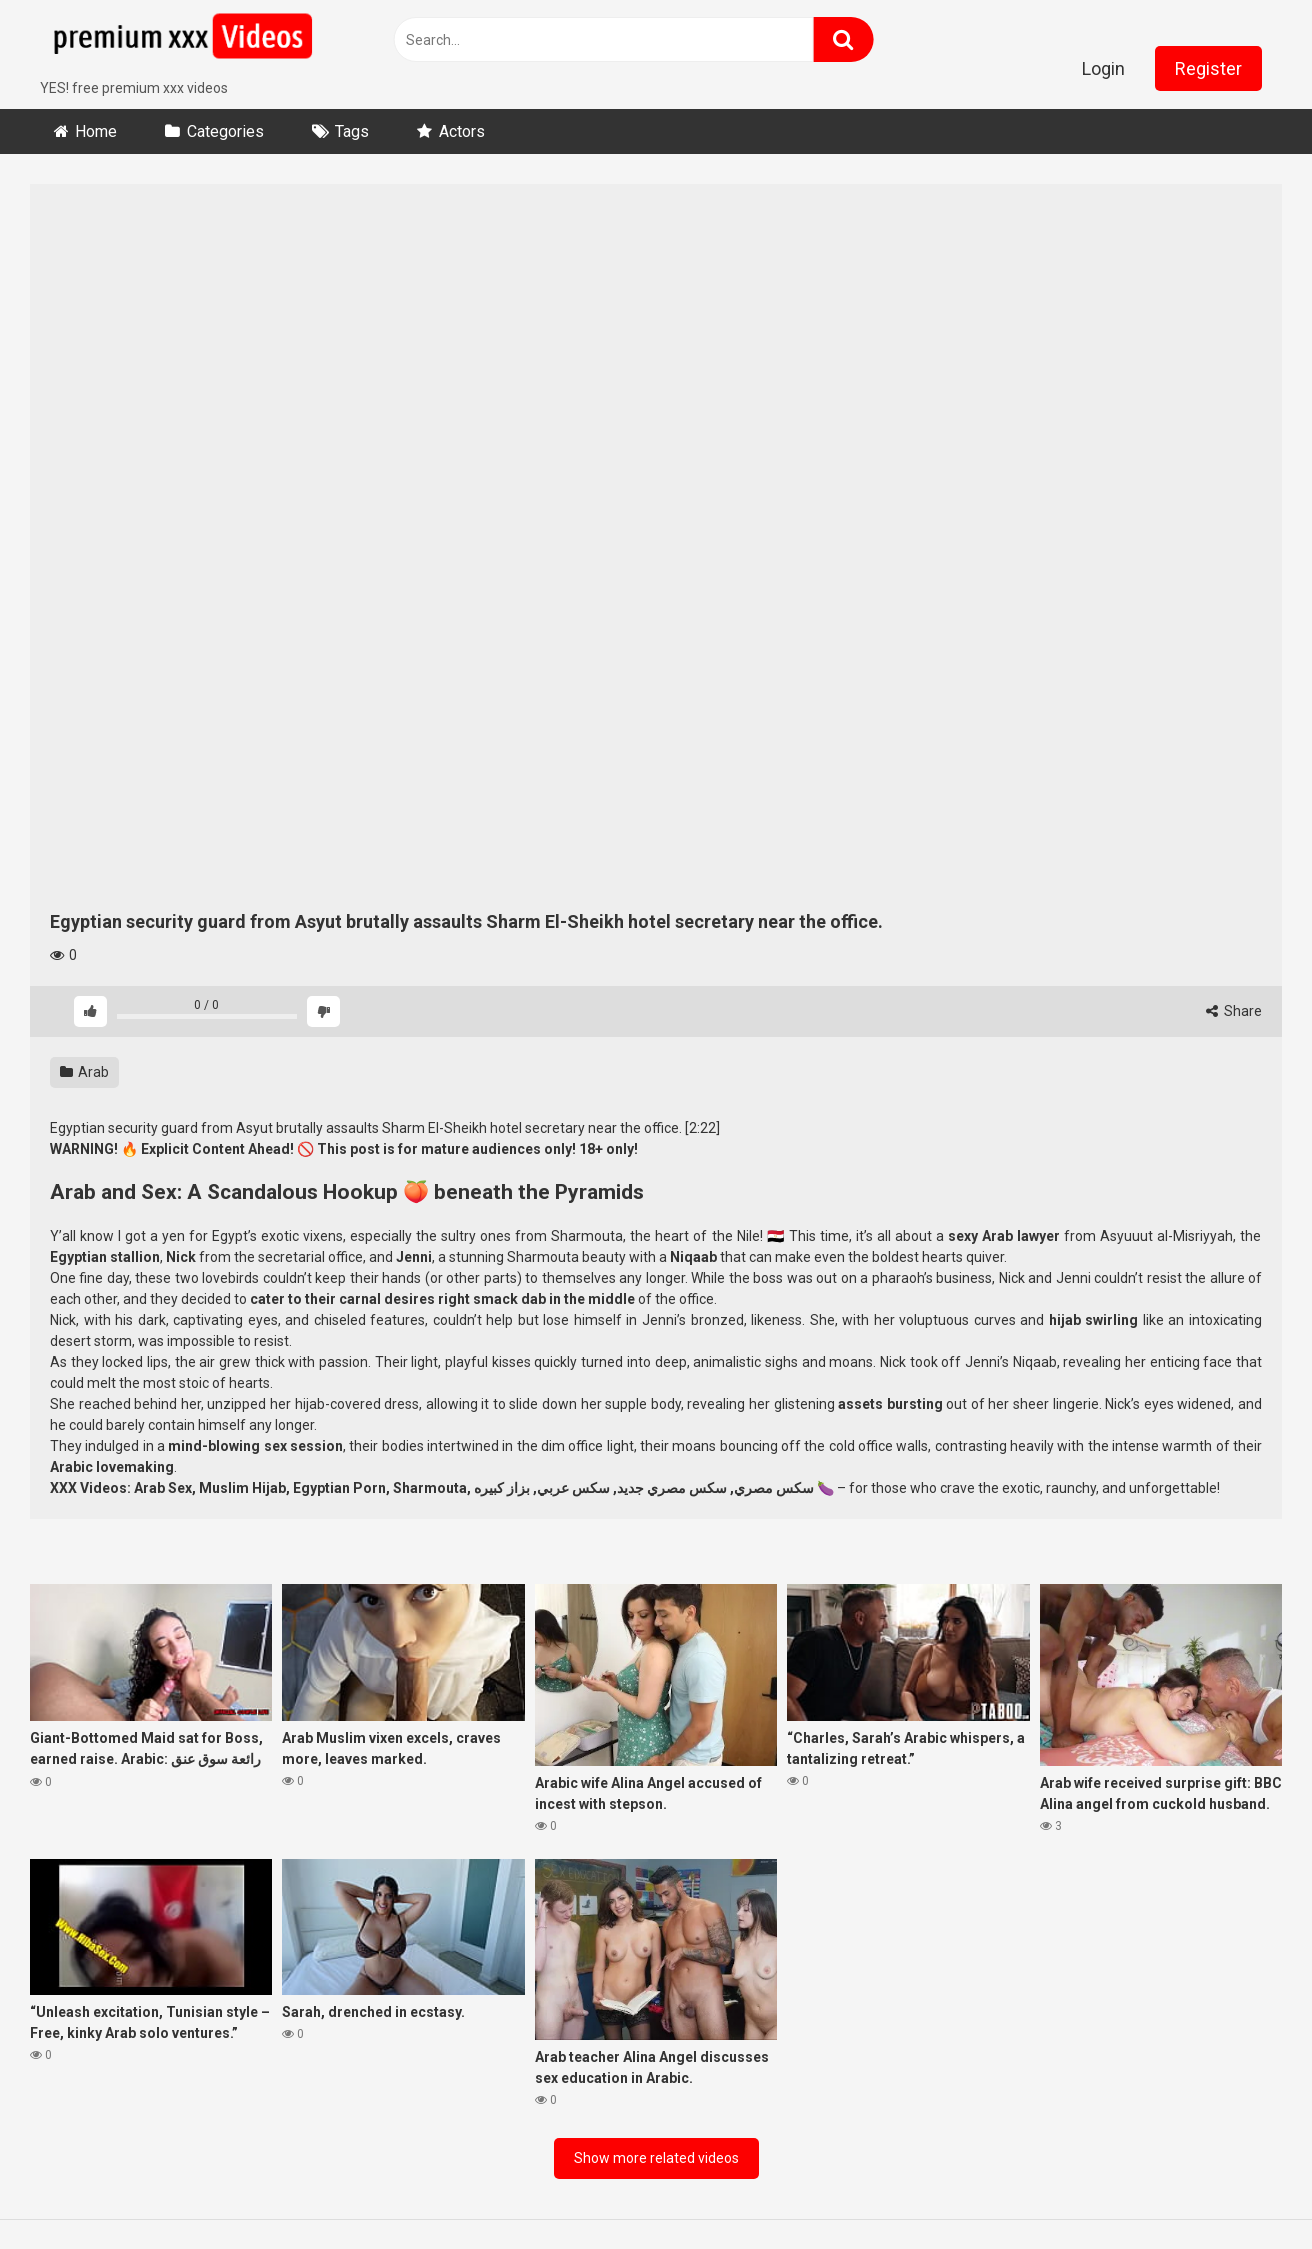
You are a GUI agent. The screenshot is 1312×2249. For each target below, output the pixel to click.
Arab (84, 1072)
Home (96, 131)
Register (1208, 68)
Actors (462, 131)
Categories (225, 131)
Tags (352, 131)
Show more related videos (656, 2158)
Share (1234, 1011)
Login (1103, 68)
